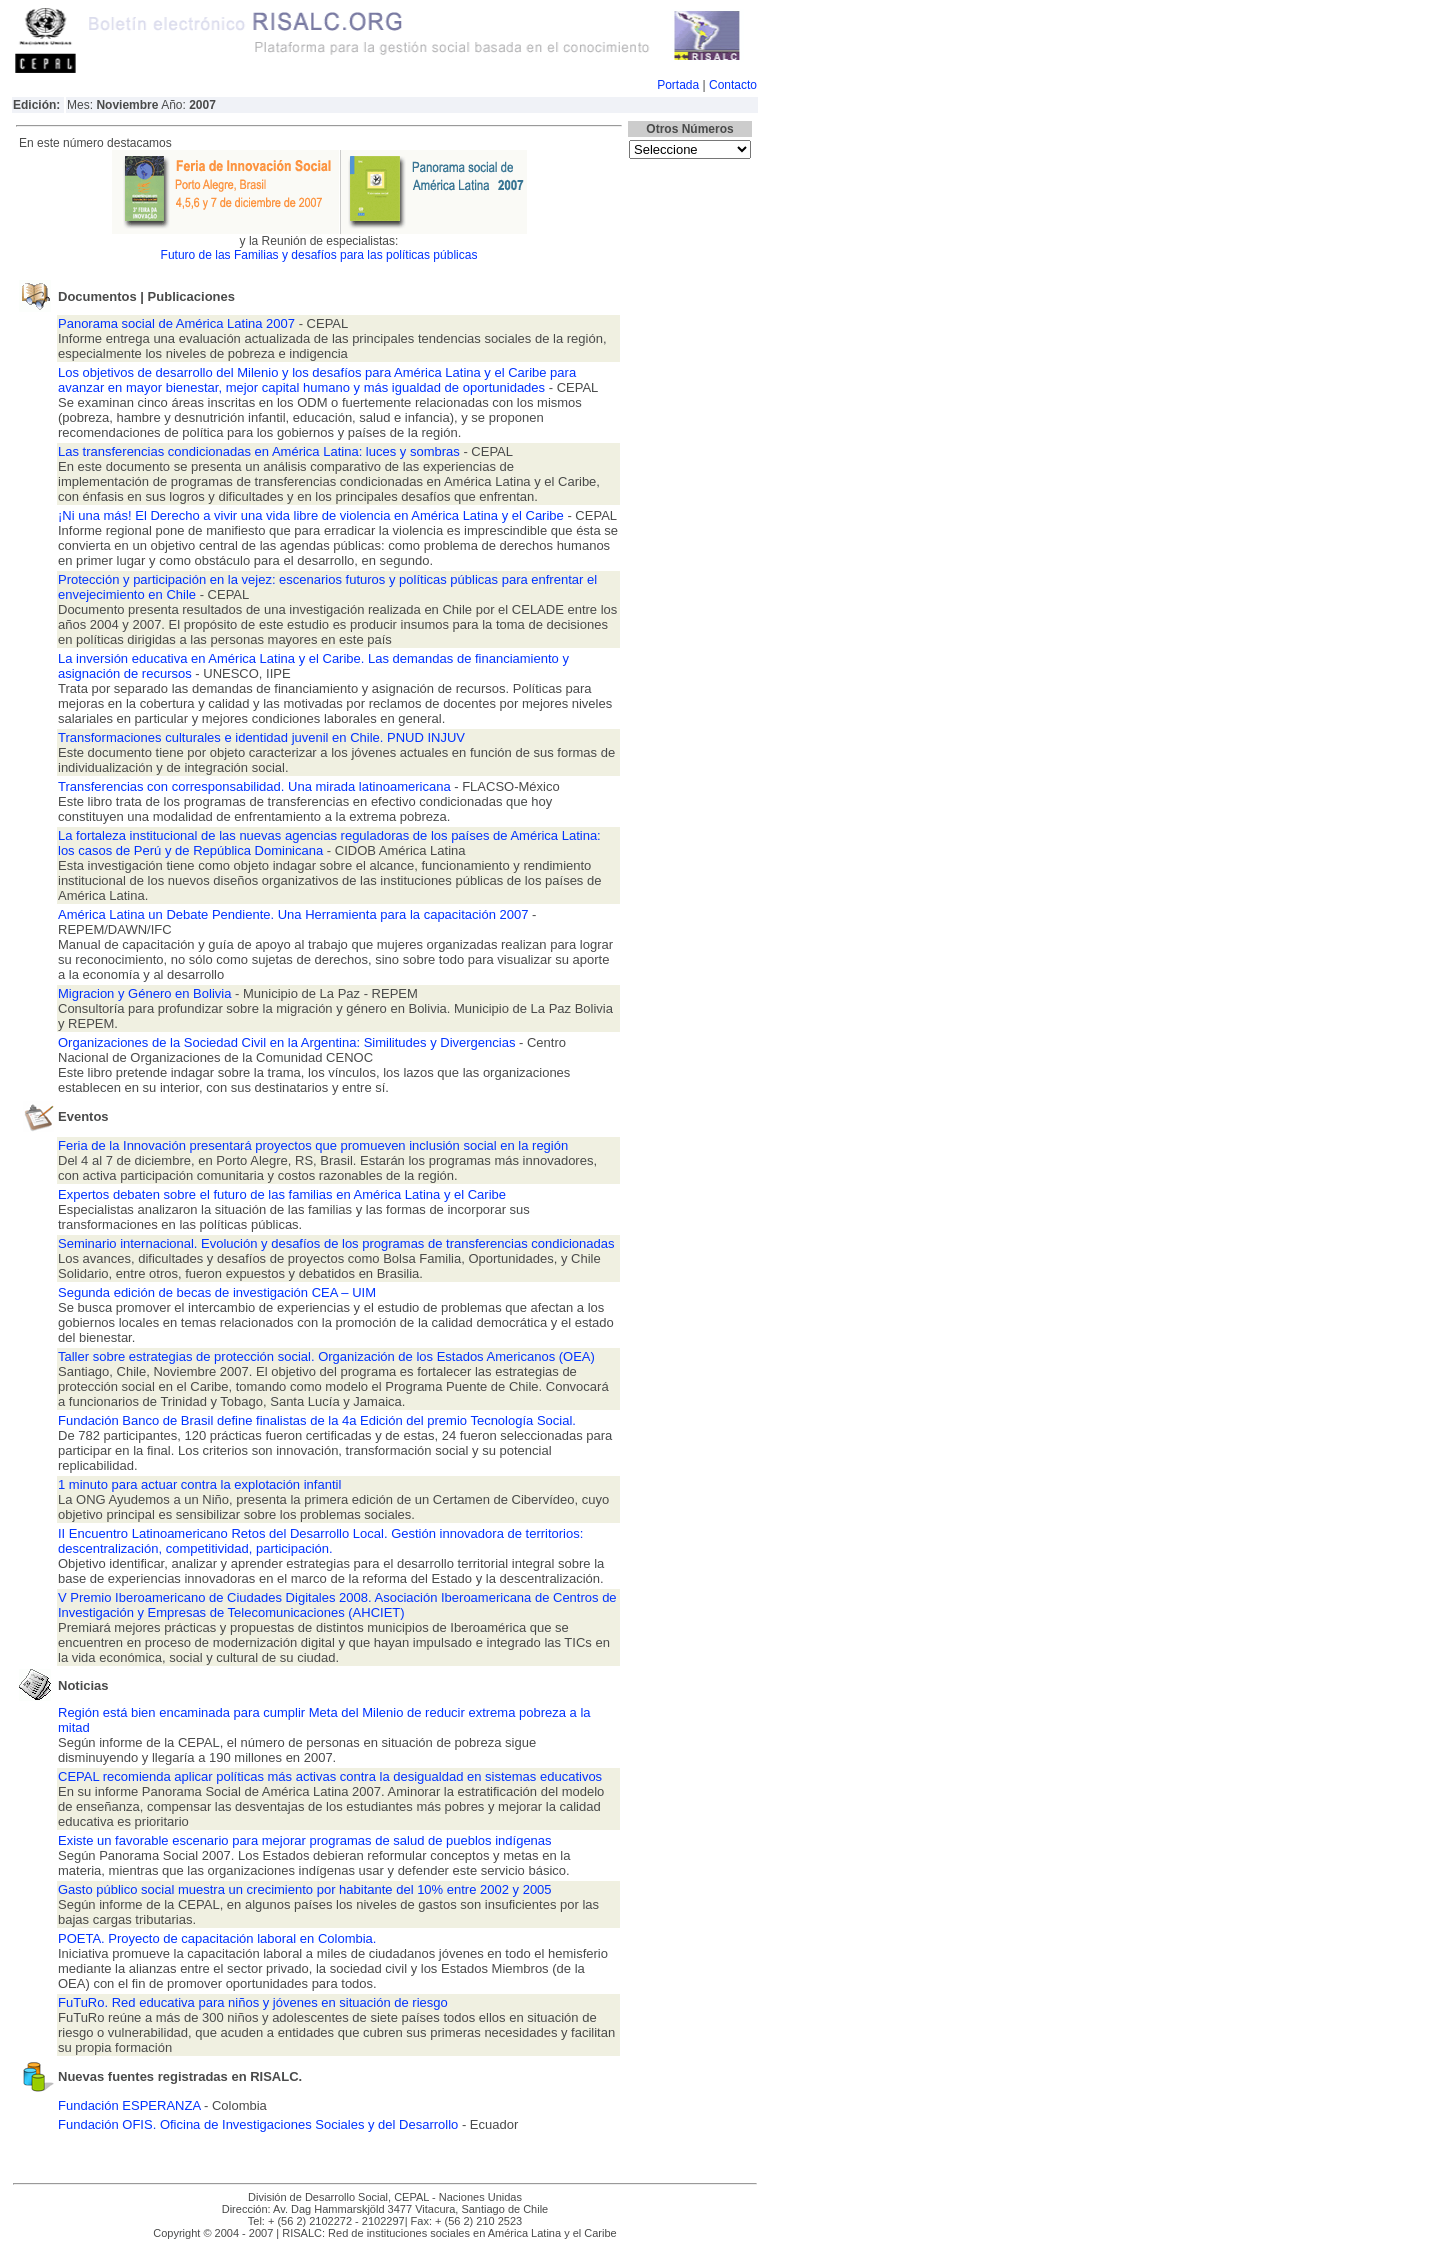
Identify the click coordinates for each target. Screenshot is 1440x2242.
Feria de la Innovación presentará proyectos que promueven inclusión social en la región (313, 1145)
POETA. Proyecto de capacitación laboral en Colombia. (217, 1938)
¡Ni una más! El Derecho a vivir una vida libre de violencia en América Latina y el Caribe (312, 515)
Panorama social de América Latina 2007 (178, 323)
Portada (678, 85)
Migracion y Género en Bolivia (146, 993)
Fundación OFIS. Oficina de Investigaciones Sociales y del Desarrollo (258, 2124)
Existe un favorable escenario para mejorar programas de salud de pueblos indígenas (305, 1840)
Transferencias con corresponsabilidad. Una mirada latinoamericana (256, 786)
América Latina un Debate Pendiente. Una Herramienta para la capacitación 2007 (295, 914)
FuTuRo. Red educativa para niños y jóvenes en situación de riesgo (253, 2002)
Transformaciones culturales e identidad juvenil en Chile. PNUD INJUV (261, 737)
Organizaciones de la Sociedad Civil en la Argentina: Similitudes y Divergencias (288, 1042)
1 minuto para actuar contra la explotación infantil (199, 1484)
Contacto (733, 85)
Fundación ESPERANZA (131, 2105)
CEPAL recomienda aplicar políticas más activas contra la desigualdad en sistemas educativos (330, 1776)
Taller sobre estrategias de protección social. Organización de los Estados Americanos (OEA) (326, 1356)
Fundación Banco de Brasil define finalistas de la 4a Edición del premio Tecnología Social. (317, 1420)
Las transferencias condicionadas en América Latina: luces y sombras (259, 451)
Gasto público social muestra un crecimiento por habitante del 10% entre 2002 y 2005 (305, 1889)
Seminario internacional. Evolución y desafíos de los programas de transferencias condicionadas (336, 1243)
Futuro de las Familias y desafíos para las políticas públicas (319, 255)
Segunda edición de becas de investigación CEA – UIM (217, 1292)
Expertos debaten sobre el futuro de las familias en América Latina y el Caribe (282, 1194)
